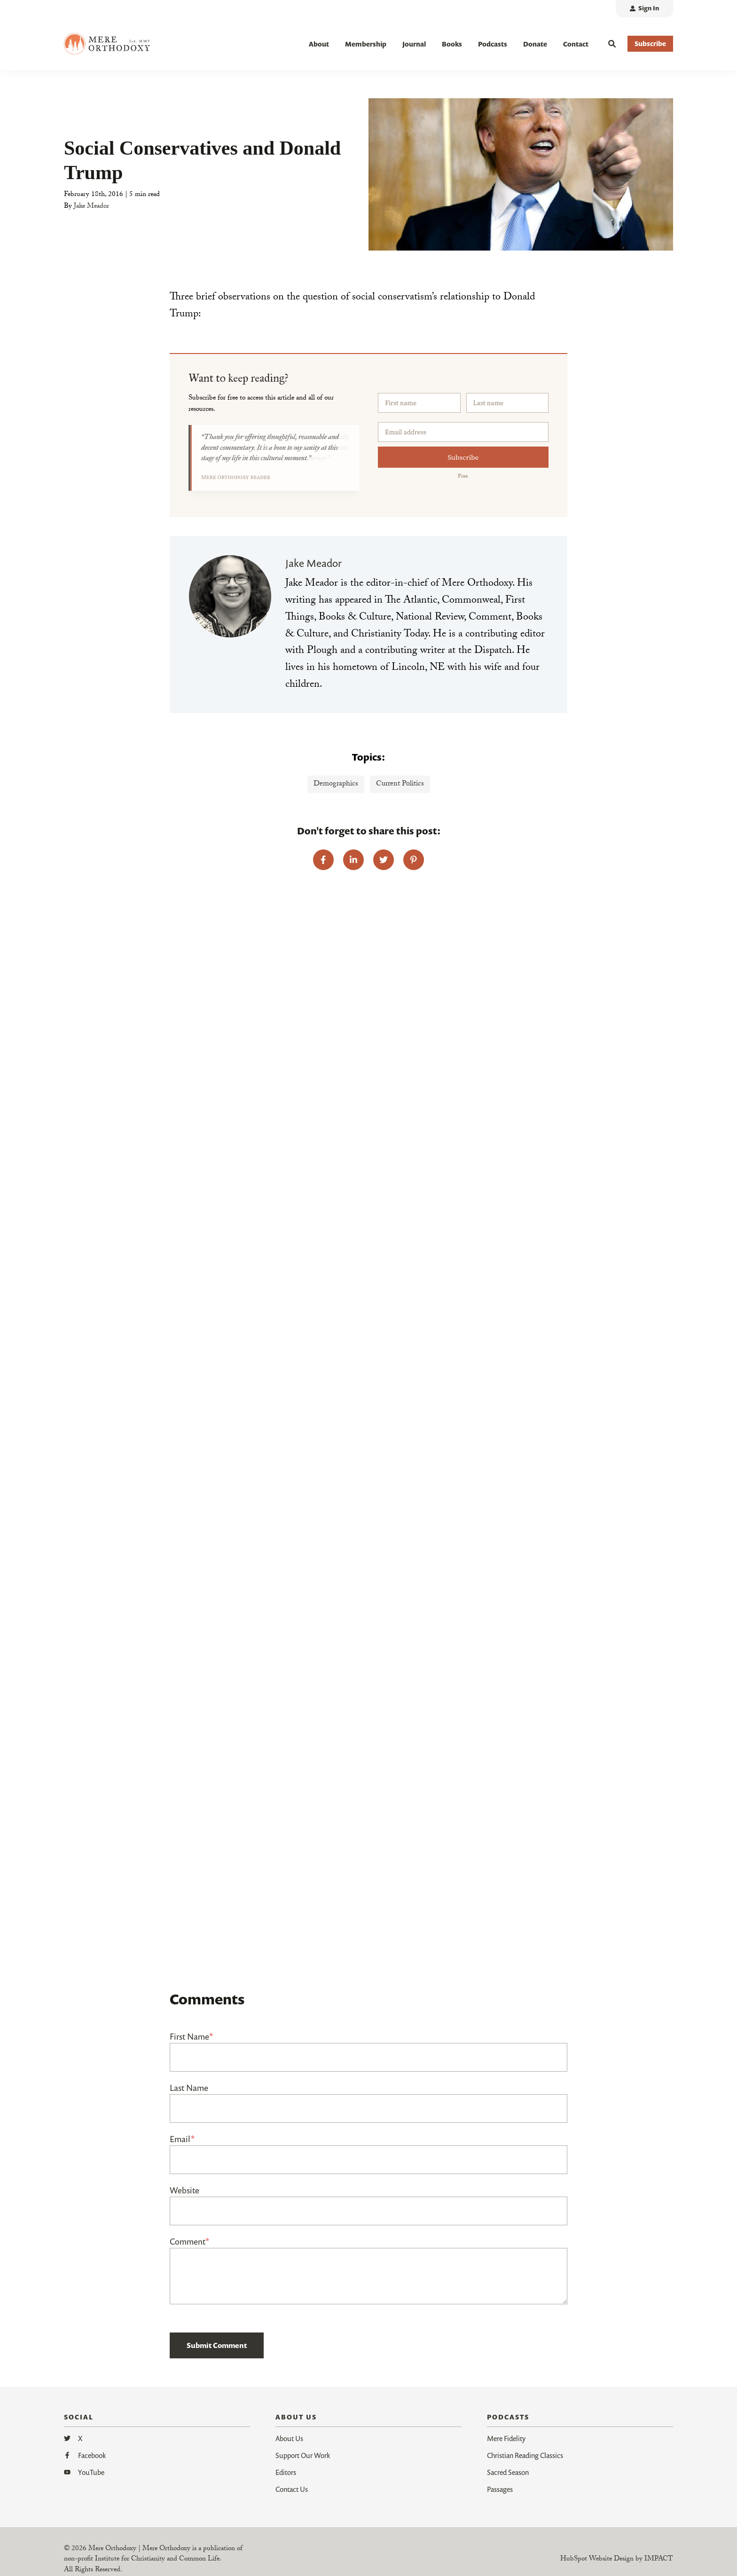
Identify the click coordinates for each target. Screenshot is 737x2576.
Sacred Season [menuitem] (508, 2472)
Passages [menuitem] (500, 2489)
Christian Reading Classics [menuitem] (525, 2455)
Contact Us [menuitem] (291, 2489)
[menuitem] (644, 8)
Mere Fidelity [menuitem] (506, 2438)
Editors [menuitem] (285, 2472)
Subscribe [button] (650, 43)
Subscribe (463, 457)
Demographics (336, 784)
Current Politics (400, 784)
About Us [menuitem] (289, 2438)
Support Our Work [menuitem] (302, 2455)
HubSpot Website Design (597, 2559)
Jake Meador (91, 207)
